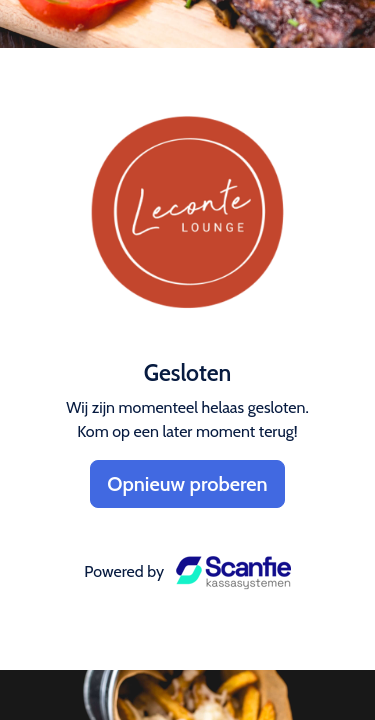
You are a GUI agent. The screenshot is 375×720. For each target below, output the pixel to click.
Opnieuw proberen (187, 484)
